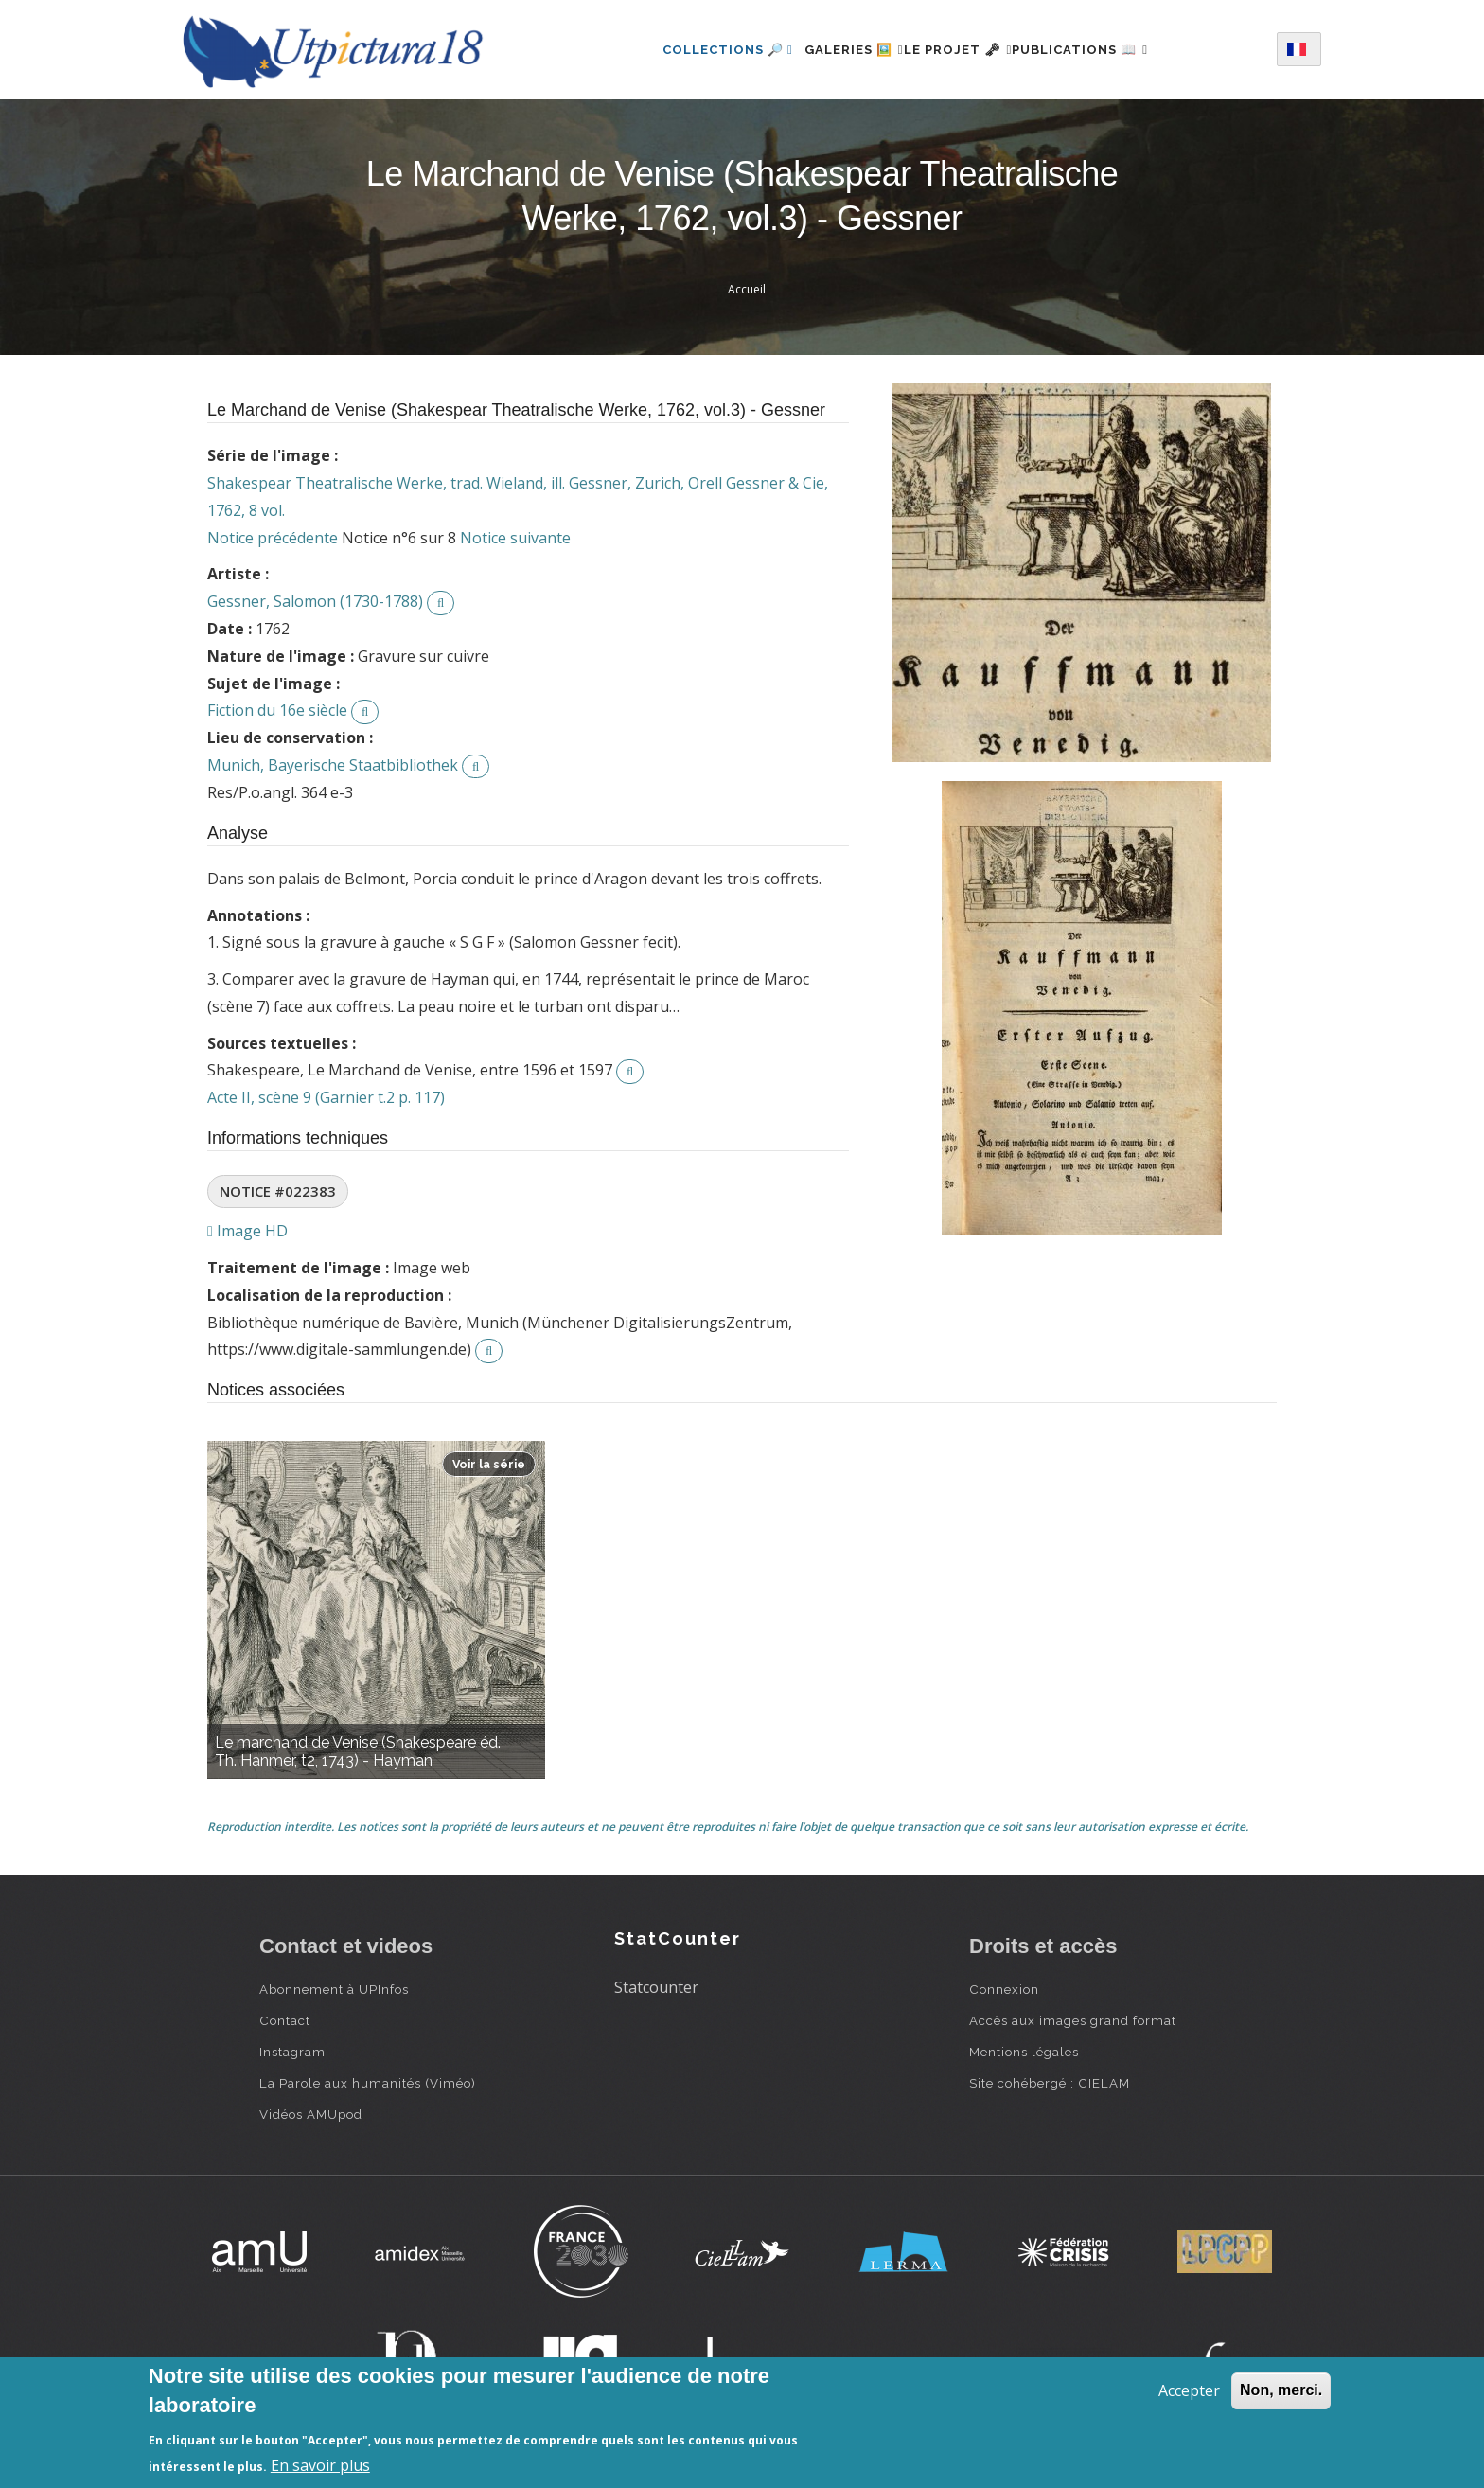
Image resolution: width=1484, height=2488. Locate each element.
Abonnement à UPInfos (334, 1989)
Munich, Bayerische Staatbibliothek (332, 765)
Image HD (247, 1230)
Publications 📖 (1102, 50)
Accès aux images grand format (1072, 2020)
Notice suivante (515, 537)
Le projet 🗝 (958, 50)
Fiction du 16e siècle (277, 710)
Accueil (747, 289)
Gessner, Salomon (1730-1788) (315, 601)
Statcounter (656, 1987)
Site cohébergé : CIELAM (1049, 2082)
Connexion (1004, 1989)
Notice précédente (272, 537)
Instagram (292, 2051)
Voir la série (488, 1464)
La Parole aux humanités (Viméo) (367, 2082)
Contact (284, 2020)
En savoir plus (320, 2465)
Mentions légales (1024, 2051)
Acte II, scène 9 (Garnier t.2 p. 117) (326, 1097)
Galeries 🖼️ (831, 50)
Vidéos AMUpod (310, 2114)
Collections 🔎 (693, 50)
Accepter (1189, 2390)
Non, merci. (1281, 2390)
